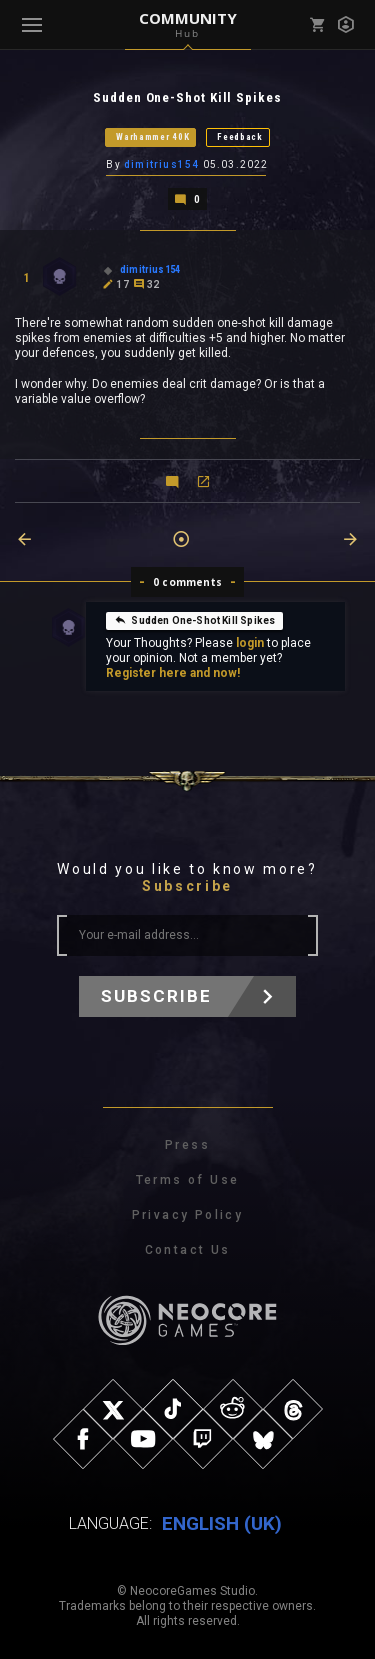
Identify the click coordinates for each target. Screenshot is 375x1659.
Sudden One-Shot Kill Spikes (194, 620)
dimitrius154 (161, 164)
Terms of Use (188, 1180)
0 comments (187, 582)
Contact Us (188, 1250)
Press (187, 1145)
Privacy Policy (188, 1215)
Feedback (240, 137)
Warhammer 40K (152, 137)
